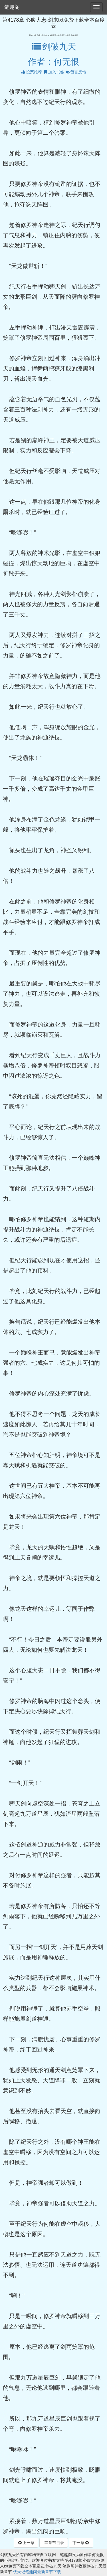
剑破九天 (53, 46)
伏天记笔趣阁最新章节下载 (37, 2571)
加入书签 (53, 72)
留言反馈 (75, 72)
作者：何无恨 (53, 61)
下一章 (81, 2542)
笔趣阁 (12, 7)
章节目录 (53, 2542)
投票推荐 (31, 72)
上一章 (26, 2542)
